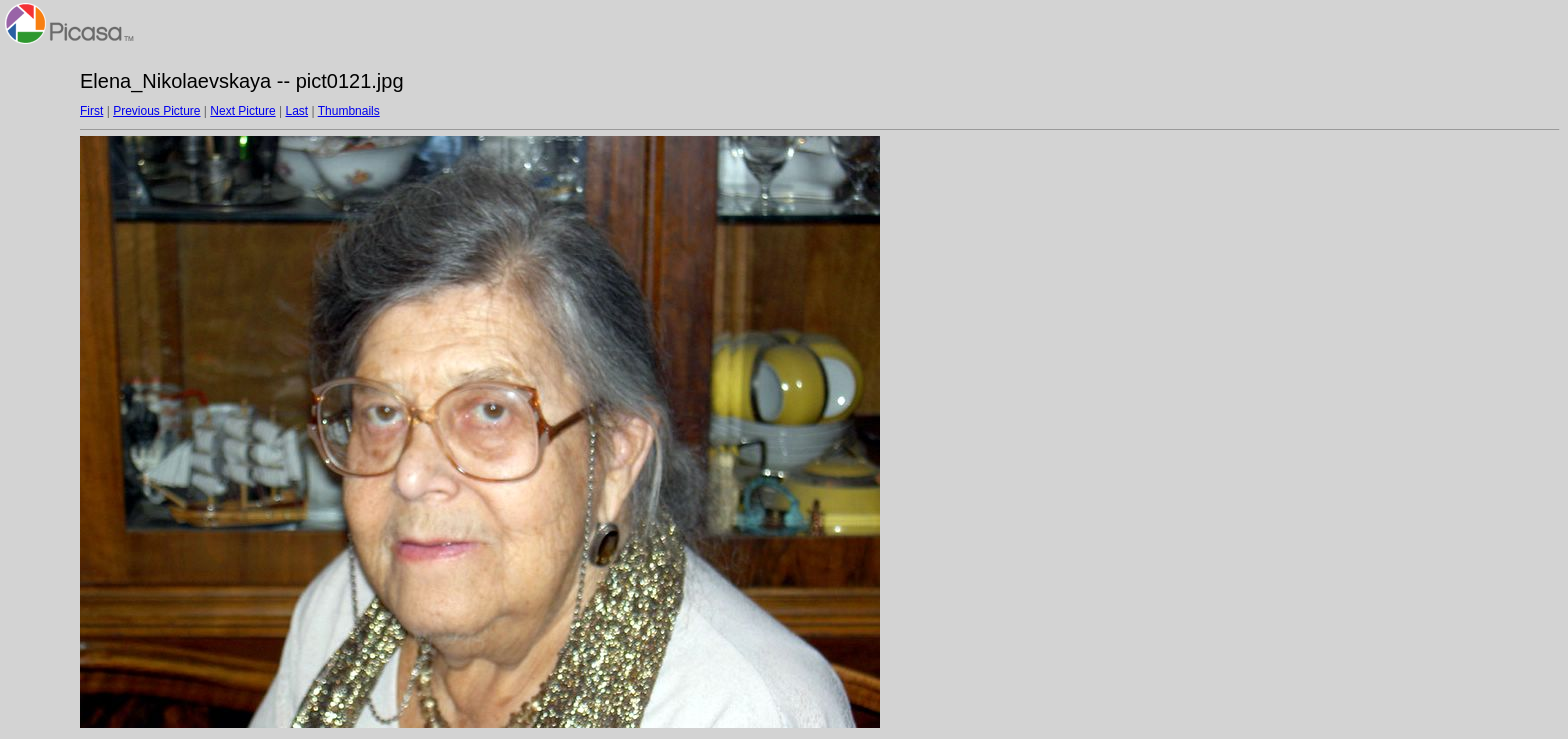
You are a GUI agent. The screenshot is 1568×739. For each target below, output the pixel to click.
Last (296, 111)
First (91, 111)
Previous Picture (156, 111)
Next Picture (242, 111)
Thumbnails (349, 111)
